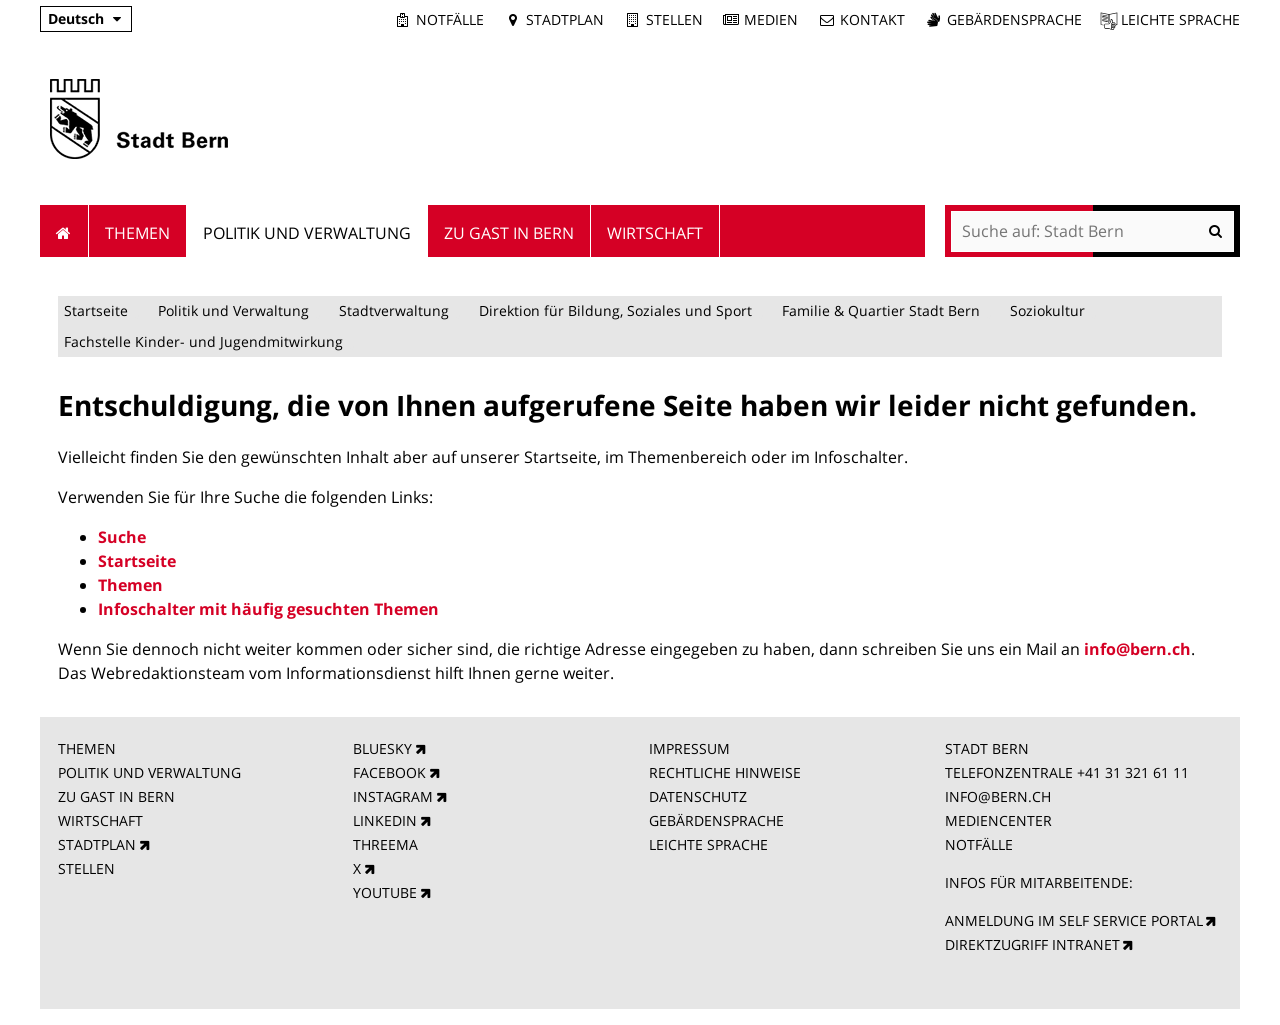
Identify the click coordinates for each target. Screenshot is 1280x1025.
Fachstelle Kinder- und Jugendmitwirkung (203, 341)
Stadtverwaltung (394, 310)
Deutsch (76, 18)
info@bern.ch (1137, 649)
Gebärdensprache (1014, 19)
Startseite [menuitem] (64, 231)
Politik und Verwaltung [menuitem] (307, 233)
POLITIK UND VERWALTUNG (149, 772)
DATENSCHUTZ (698, 796)
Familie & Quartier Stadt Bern (881, 310)
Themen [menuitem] (137, 233)
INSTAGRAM (393, 796)
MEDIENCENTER (998, 820)
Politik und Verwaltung (233, 310)
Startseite (96, 310)
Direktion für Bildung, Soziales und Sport (615, 310)
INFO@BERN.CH (998, 796)
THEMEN (87, 748)
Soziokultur (1047, 310)
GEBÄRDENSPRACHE (716, 820)
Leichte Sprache (1180, 19)
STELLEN (86, 868)
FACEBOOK (389, 772)
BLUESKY (382, 748)
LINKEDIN (385, 820)
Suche (122, 537)
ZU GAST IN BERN (116, 796)
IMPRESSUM (689, 748)
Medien (771, 19)
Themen (130, 585)
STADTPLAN (97, 844)
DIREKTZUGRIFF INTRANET (1032, 944)
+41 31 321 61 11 (1133, 772)
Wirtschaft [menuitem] (655, 233)
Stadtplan (565, 19)
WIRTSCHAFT (100, 820)
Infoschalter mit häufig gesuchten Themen (268, 609)
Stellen (674, 19)
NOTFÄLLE (979, 844)
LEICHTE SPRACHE (708, 844)
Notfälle (450, 19)
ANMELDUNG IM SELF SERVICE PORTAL (1074, 920)
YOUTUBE (385, 892)
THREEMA (385, 844)
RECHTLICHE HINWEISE (725, 772)
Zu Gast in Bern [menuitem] (509, 233)
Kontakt (872, 19)
